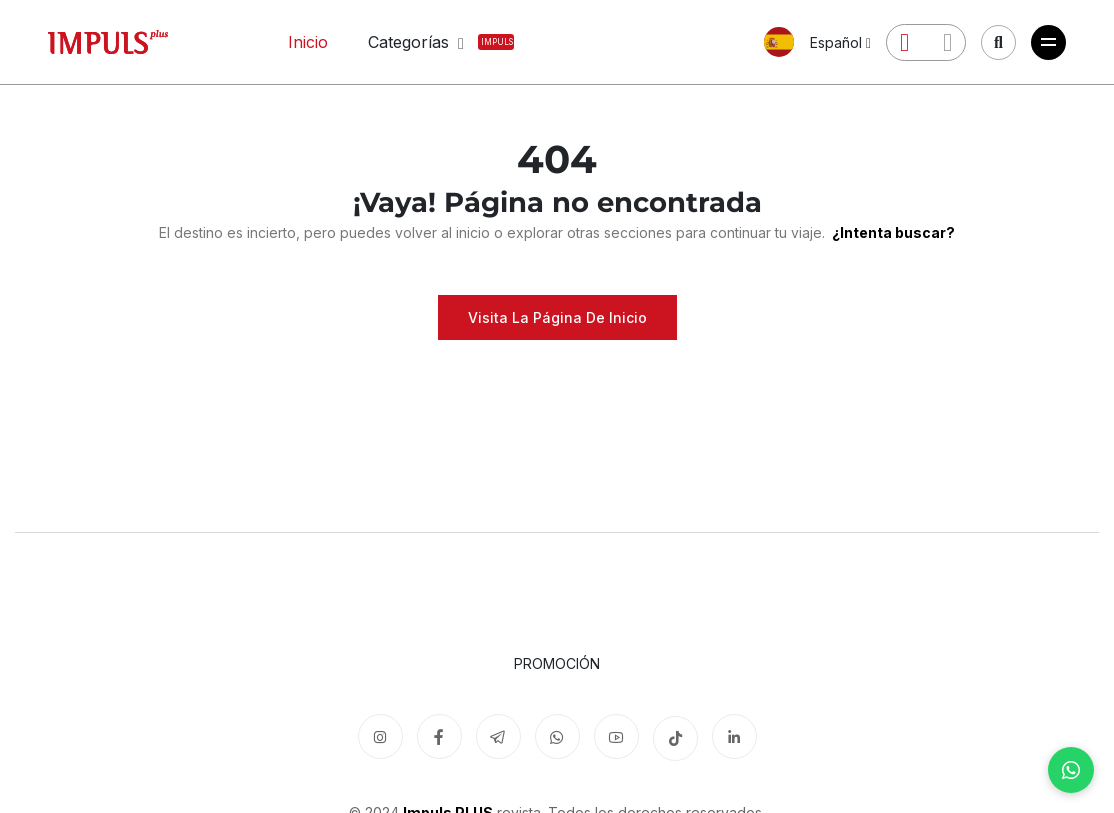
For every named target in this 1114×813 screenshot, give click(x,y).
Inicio (308, 42)
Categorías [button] (421, 42)
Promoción (557, 663)
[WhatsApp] (1071, 770)
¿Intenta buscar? (892, 232)
